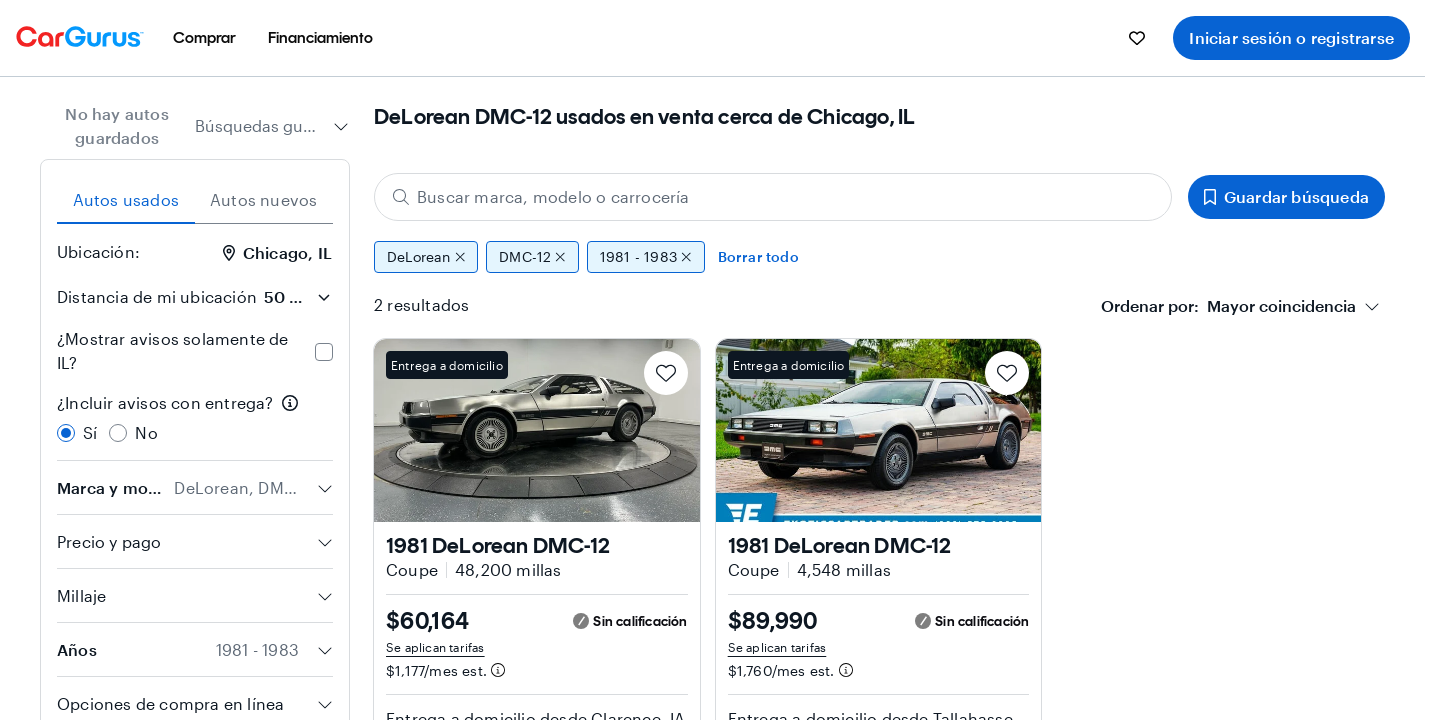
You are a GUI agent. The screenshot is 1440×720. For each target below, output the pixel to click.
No (146, 432)
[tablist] (195, 200)
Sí (90, 432)
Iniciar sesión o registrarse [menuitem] (1291, 37)
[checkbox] (324, 352)
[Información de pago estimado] (498, 670)
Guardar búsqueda (1286, 196)
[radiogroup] (195, 418)
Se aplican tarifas (435, 647)
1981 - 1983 (646, 257)
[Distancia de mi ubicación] (297, 297)
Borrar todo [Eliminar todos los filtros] (758, 256)
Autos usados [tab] (126, 199)
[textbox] (1228, 306)
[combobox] (272, 126)
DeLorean (426, 257)
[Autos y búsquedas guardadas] (1137, 38)
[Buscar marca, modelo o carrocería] (773, 197)
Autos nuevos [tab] (263, 199)
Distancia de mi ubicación (157, 296)
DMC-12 (532, 257)
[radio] (66, 433)
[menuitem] (204, 38)
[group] (879, 257)
